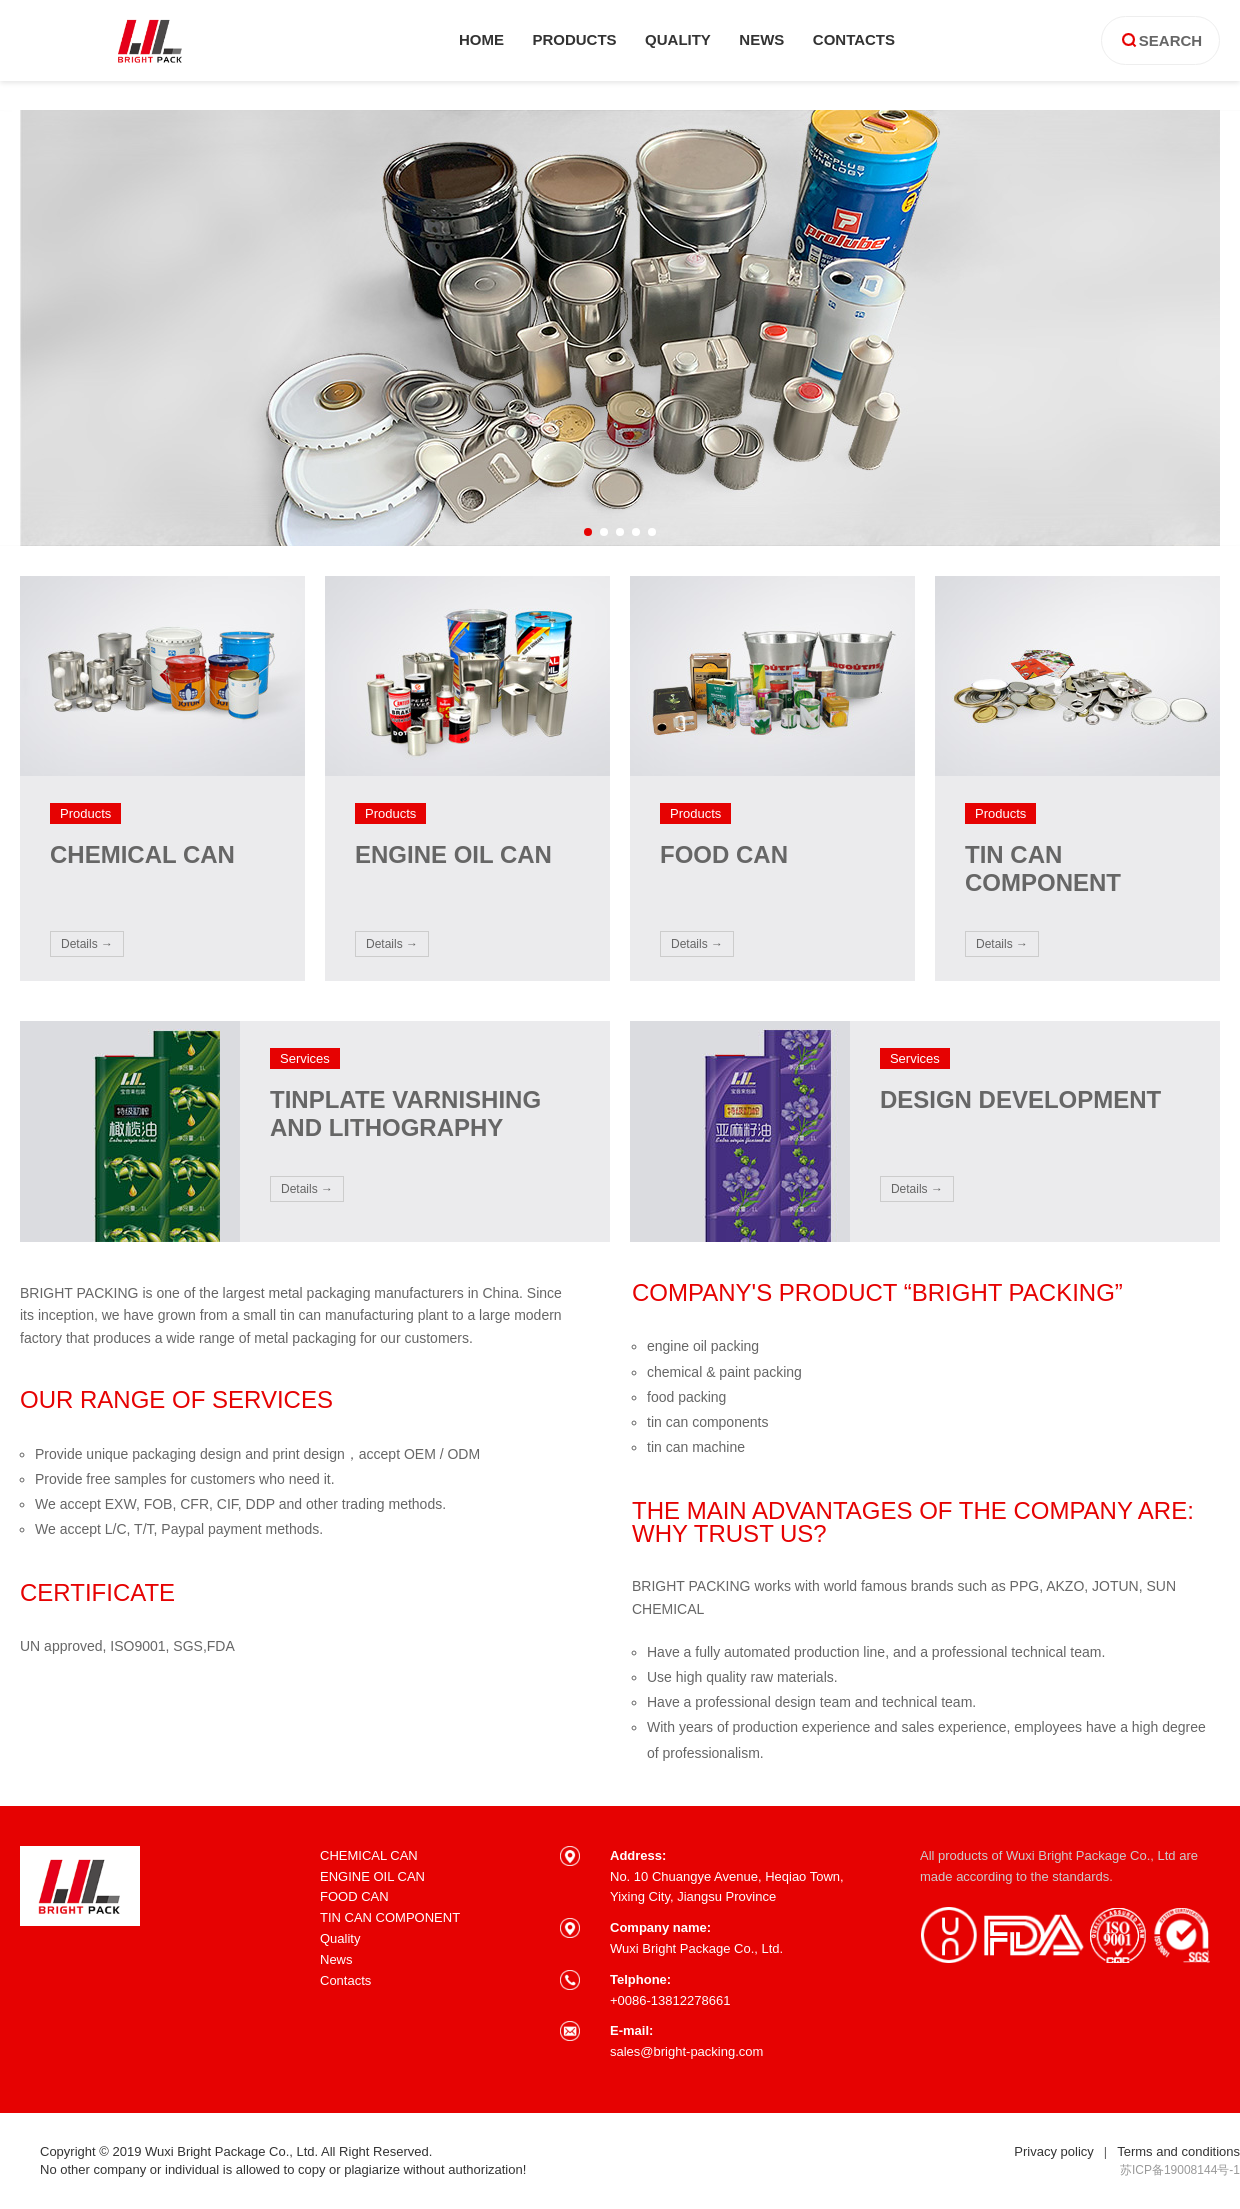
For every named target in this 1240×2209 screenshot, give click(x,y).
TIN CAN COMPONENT (1043, 868)
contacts (854, 39)
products (574, 39)
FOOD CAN (724, 854)
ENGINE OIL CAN (453, 854)
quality (678, 39)
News (336, 1959)
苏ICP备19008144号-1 (1180, 2170)
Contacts (345, 1980)
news (761, 39)
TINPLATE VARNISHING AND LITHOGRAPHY (405, 1113)
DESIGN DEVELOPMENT (1020, 1099)
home (481, 39)
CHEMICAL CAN (142, 854)
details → (87, 944)
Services (305, 1058)
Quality (340, 1938)
